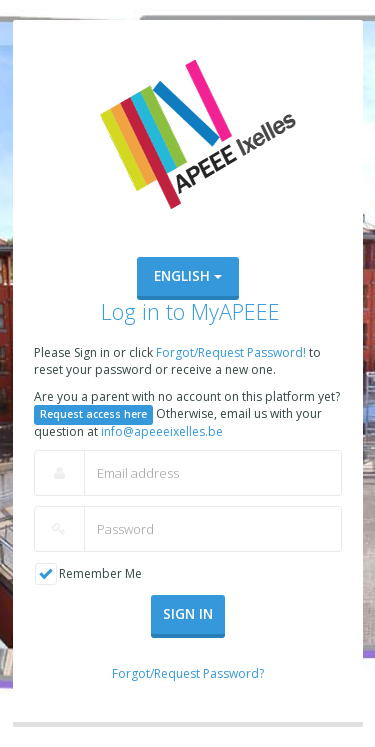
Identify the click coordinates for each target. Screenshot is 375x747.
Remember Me (100, 573)
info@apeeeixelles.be (162, 431)
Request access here (93, 414)
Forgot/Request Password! (232, 352)
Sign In (188, 614)
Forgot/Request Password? (188, 673)
